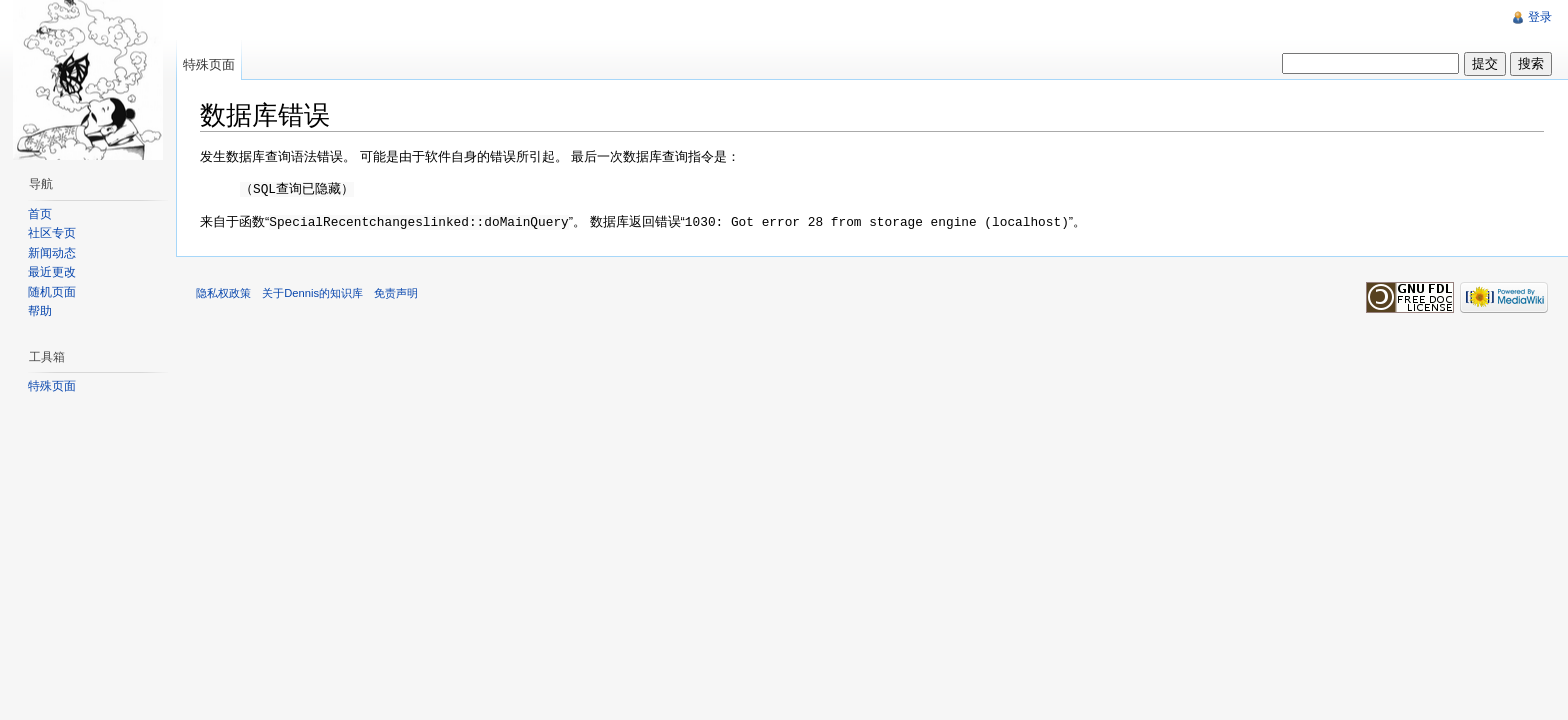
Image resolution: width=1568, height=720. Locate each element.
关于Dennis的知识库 (312, 291)
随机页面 (52, 292)
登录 (1540, 17)
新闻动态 (52, 253)
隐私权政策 (223, 291)
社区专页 (52, 233)
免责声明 (396, 291)
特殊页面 (209, 64)
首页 (40, 214)
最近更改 (52, 272)
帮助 (40, 311)
